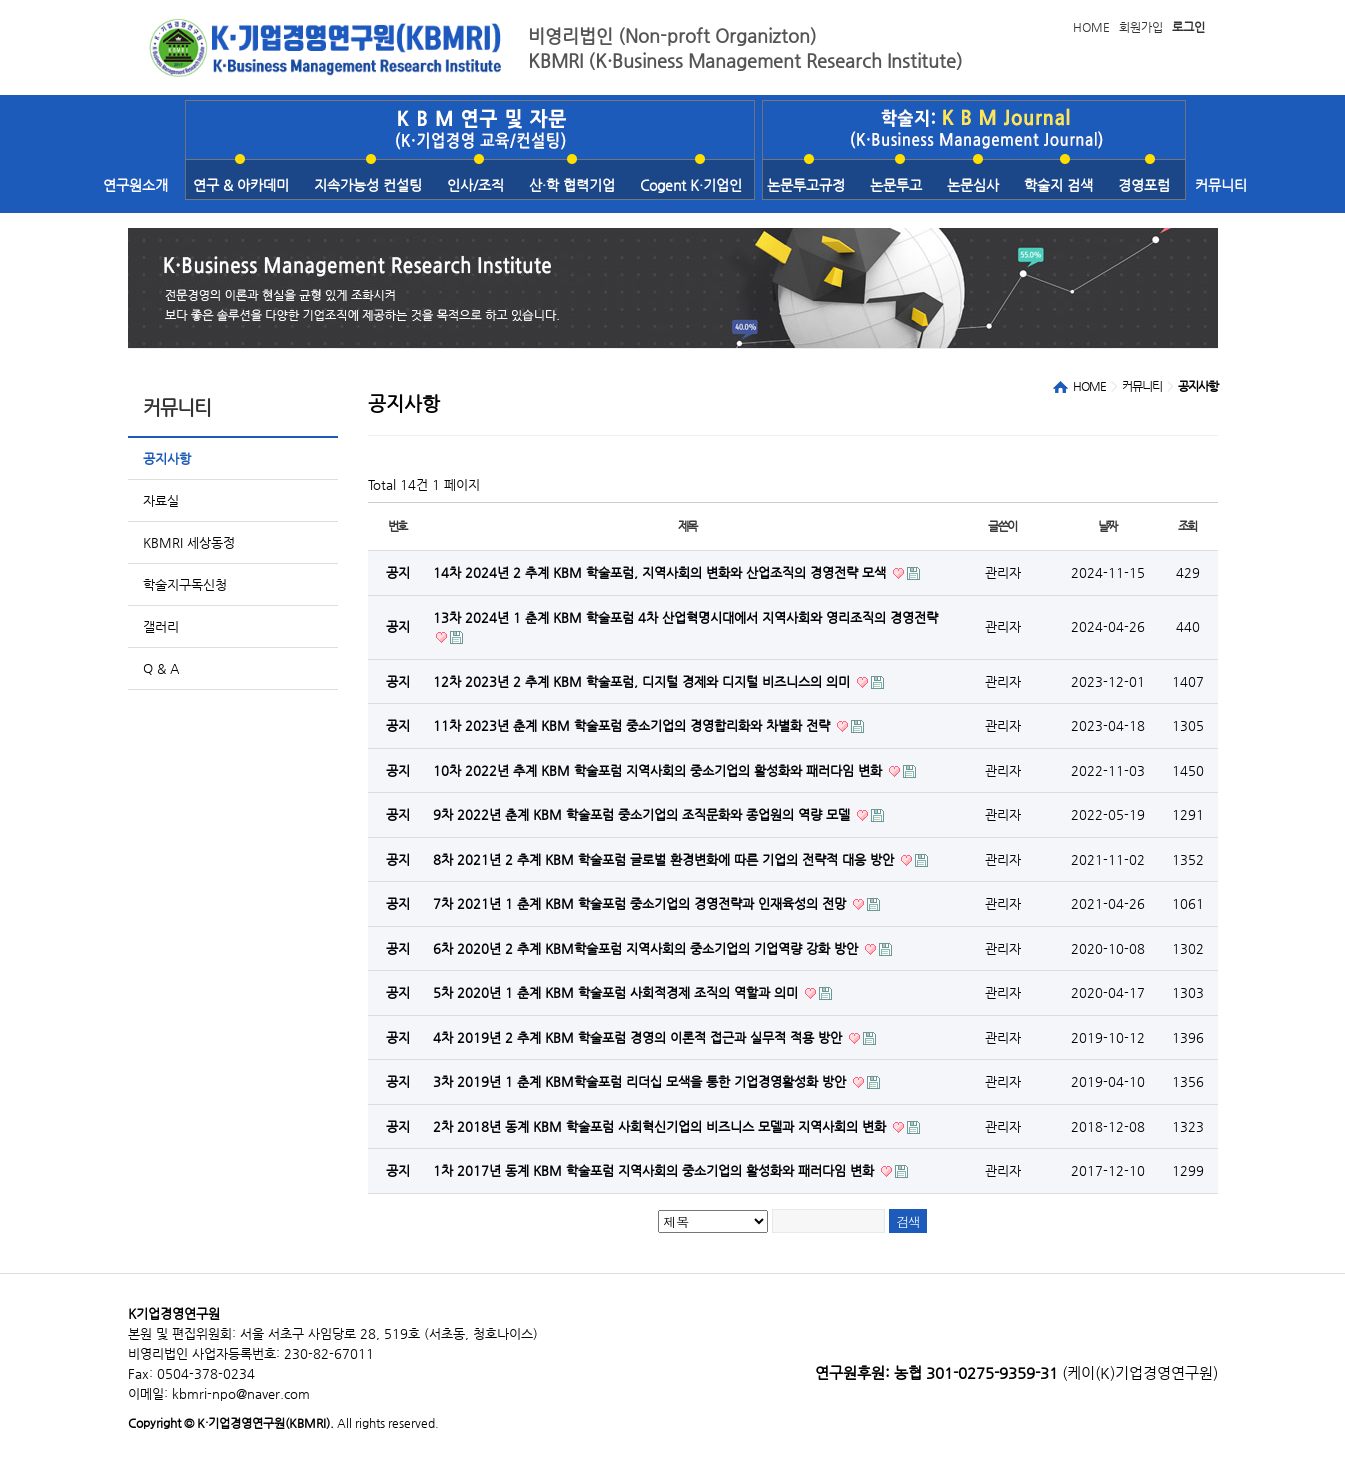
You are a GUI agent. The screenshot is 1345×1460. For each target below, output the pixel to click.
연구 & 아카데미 (241, 185)
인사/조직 (475, 185)
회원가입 (1141, 27)
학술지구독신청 (185, 584)
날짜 (1108, 526)
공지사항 (167, 458)
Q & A (161, 668)
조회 (1188, 526)
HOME (1091, 27)
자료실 (161, 500)
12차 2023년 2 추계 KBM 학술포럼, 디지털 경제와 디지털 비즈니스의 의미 (643, 681)
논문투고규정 (806, 185)
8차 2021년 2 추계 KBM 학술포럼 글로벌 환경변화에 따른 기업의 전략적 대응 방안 (665, 859)
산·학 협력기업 (572, 185)
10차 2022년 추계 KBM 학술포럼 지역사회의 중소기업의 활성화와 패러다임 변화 (659, 770)
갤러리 (161, 626)
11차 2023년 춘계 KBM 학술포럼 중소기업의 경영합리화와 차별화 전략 (633, 725)
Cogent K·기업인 (691, 185)
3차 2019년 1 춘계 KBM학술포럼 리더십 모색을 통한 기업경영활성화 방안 (641, 1081)
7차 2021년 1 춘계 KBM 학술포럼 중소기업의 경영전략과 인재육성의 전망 (641, 903)
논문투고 (896, 185)
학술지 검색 (1058, 185)
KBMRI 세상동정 (189, 542)
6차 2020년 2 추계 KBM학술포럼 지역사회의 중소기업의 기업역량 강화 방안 (647, 948)
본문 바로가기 (0, 0)
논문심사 (973, 185)
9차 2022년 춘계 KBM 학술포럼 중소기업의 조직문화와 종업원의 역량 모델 (643, 814)
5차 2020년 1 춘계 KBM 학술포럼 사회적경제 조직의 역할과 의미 (617, 992)
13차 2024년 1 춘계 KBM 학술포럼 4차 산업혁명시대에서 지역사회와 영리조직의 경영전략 (685, 617)
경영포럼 (1144, 185)
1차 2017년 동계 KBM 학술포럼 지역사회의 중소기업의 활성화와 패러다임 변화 (655, 1170)
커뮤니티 (1221, 185)
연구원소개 (135, 185)
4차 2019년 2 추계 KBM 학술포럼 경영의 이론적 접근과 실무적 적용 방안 (639, 1037)
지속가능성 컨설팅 (368, 185)
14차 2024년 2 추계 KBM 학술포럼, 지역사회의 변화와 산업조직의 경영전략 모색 (661, 572)
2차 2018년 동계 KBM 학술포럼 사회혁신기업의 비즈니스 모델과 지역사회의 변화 (661, 1126)
